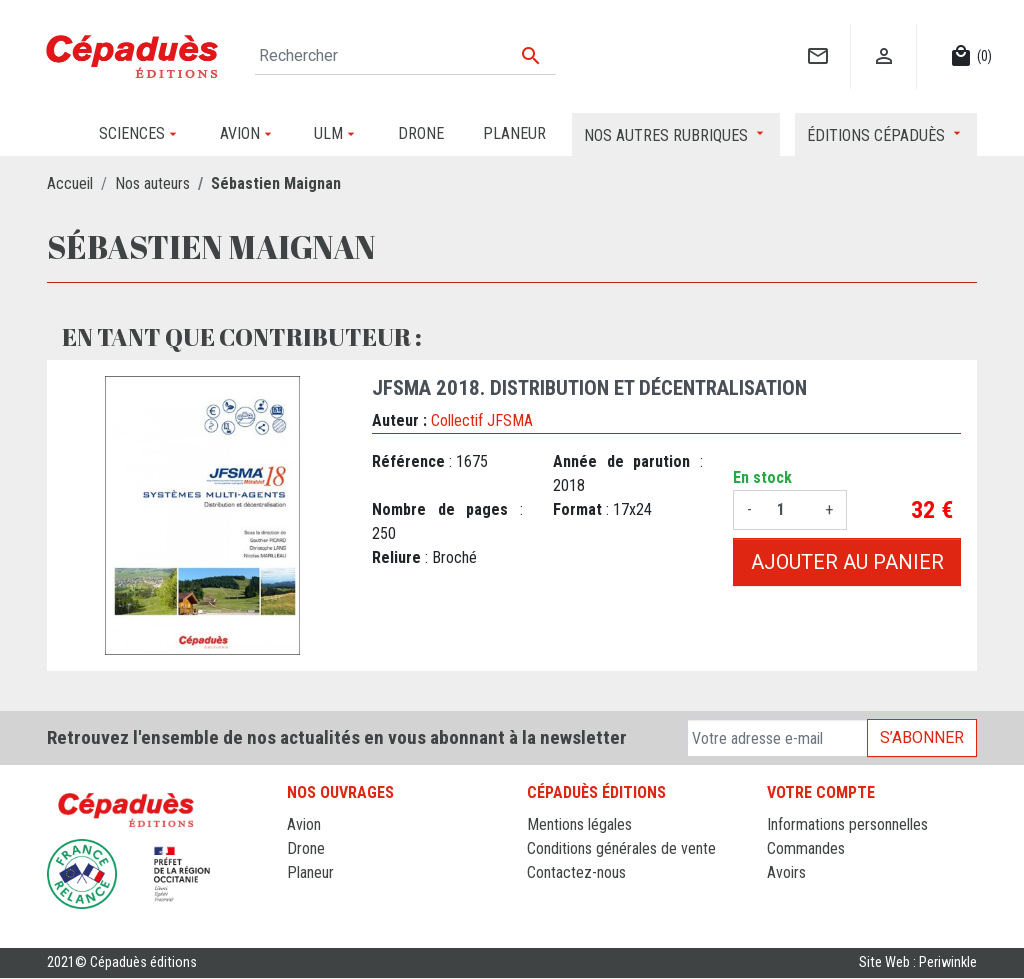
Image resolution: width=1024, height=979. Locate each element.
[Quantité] (788, 510)
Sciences (316, 920)
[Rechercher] (405, 56)
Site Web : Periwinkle (918, 963)
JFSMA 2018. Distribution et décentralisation (589, 388)
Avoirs (786, 872)
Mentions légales (579, 824)
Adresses (796, 896)
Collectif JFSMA (482, 420)
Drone (306, 848)
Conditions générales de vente (621, 848)
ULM (301, 896)
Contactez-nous (576, 872)
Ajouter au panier (847, 562)
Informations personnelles (847, 824)
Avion (304, 824)
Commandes (806, 848)
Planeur (310, 872)
